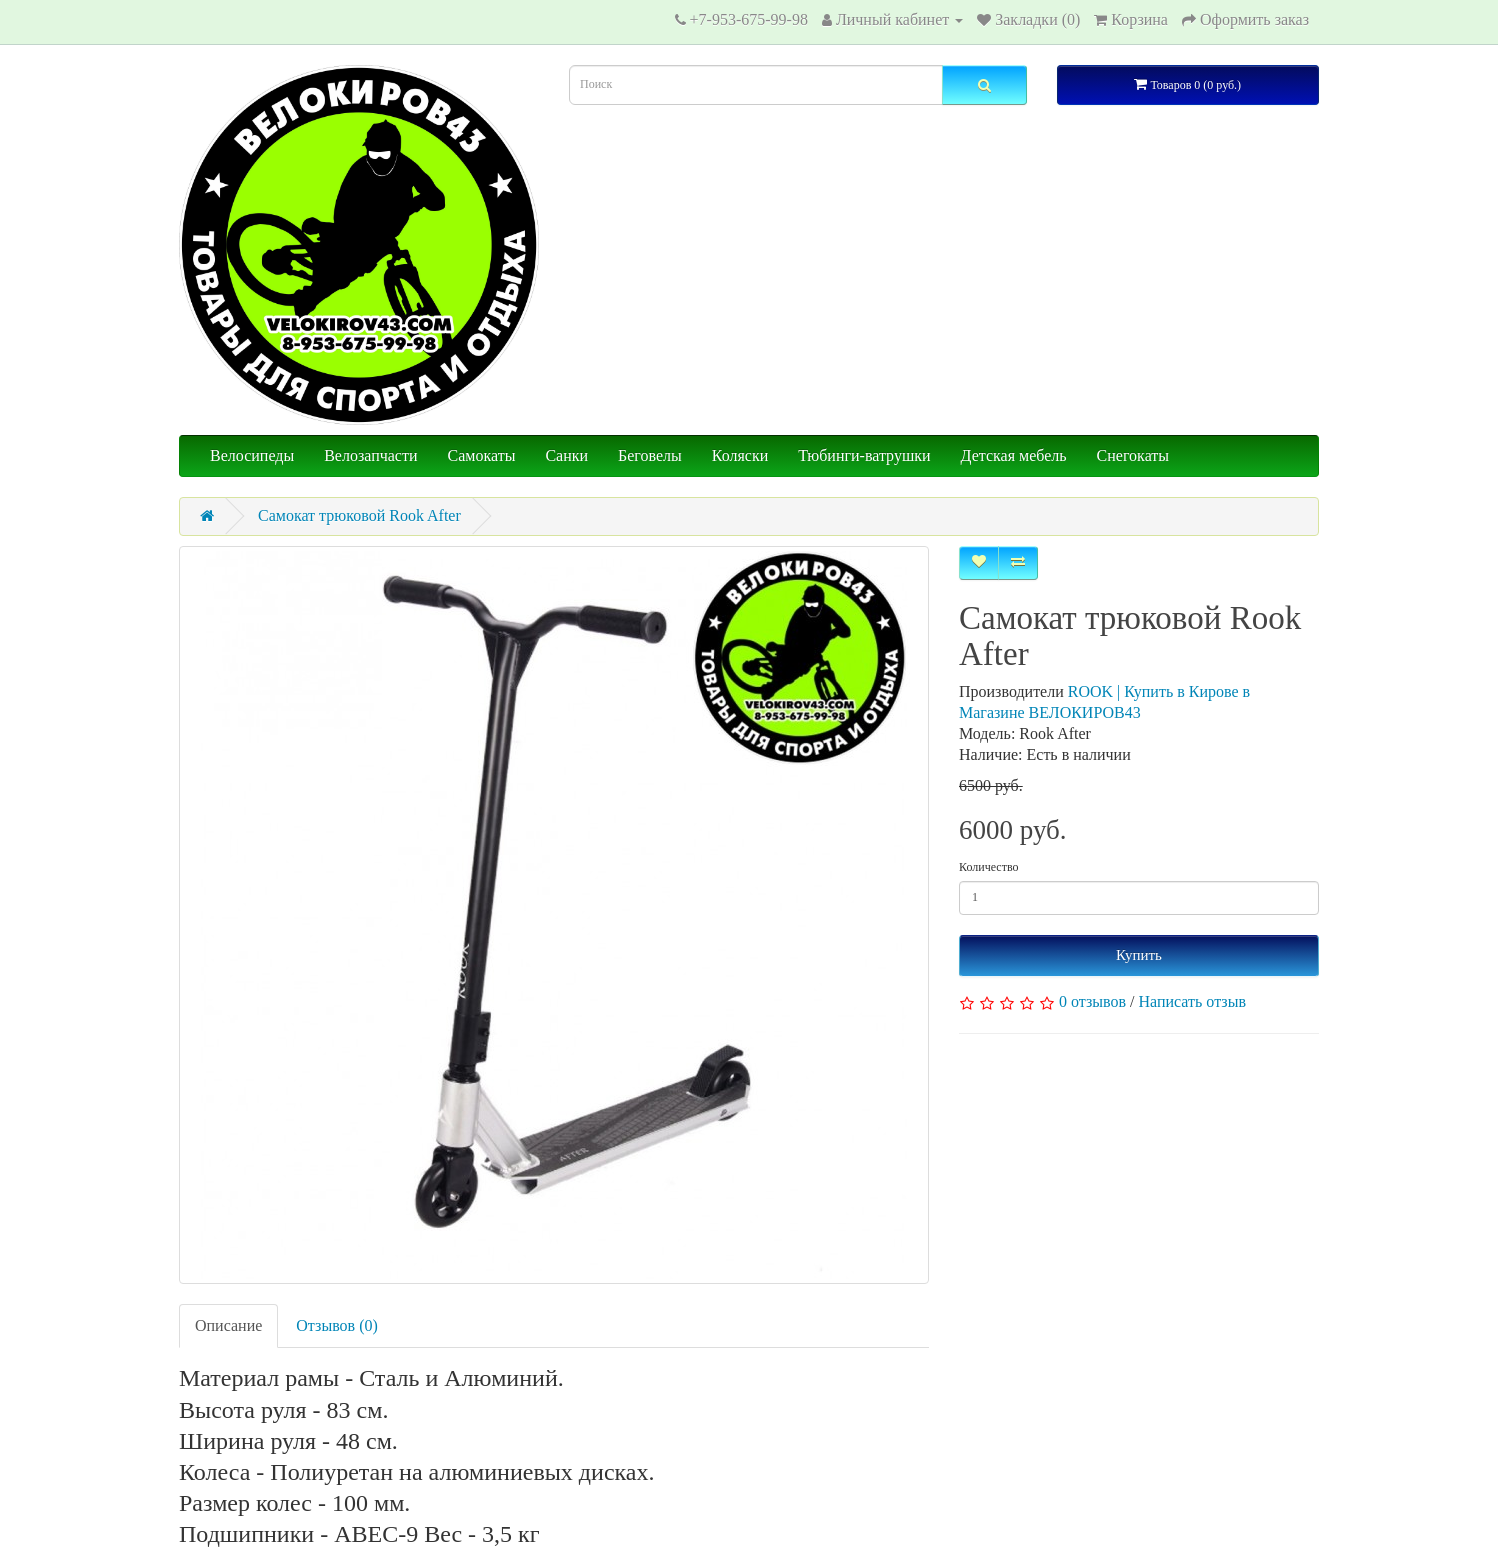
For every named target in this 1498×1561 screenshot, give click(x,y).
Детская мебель (1014, 455)
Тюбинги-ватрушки (864, 455)
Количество (988, 867)
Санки (566, 455)
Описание (228, 1325)
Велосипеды (252, 455)
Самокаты (482, 455)
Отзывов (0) (336, 1325)
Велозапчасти (370, 455)
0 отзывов (1092, 1001)
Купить (1139, 955)
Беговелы (650, 455)
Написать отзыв (1192, 1001)
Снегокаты (1133, 455)
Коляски (740, 455)
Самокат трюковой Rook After (359, 515)
